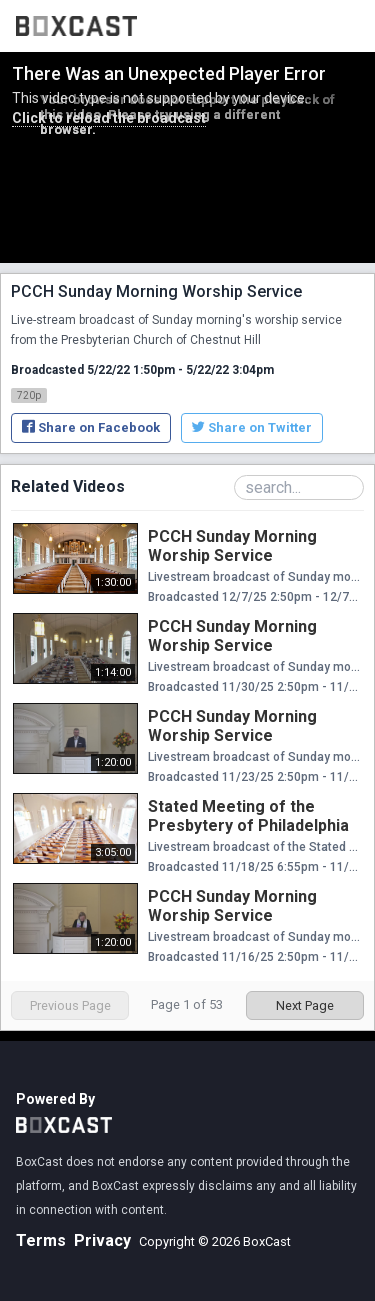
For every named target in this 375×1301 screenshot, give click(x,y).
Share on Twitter (252, 427)
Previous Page (70, 1005)
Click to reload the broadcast (109, 118)
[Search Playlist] (299, 487)
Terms (41, 1240)
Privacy (102, 1240)
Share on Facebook (91, 427)
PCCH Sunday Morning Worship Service (232, 546)
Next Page (305, 1005)
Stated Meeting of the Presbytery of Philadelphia (248, 816)
